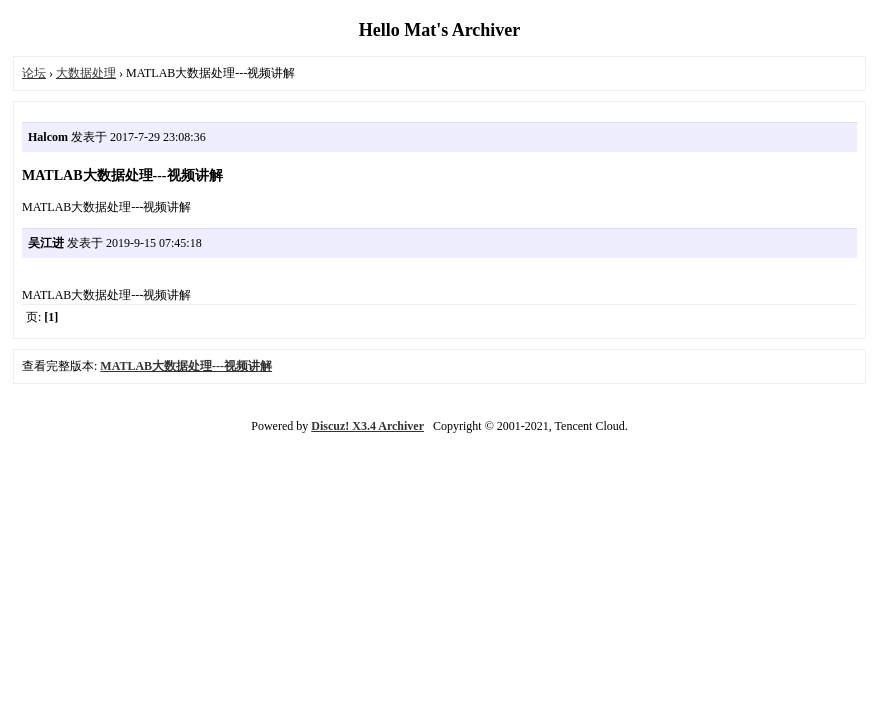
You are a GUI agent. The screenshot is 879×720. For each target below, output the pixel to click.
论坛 (34, 73)
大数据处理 (86, 73)
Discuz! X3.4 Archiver (367, 426)
